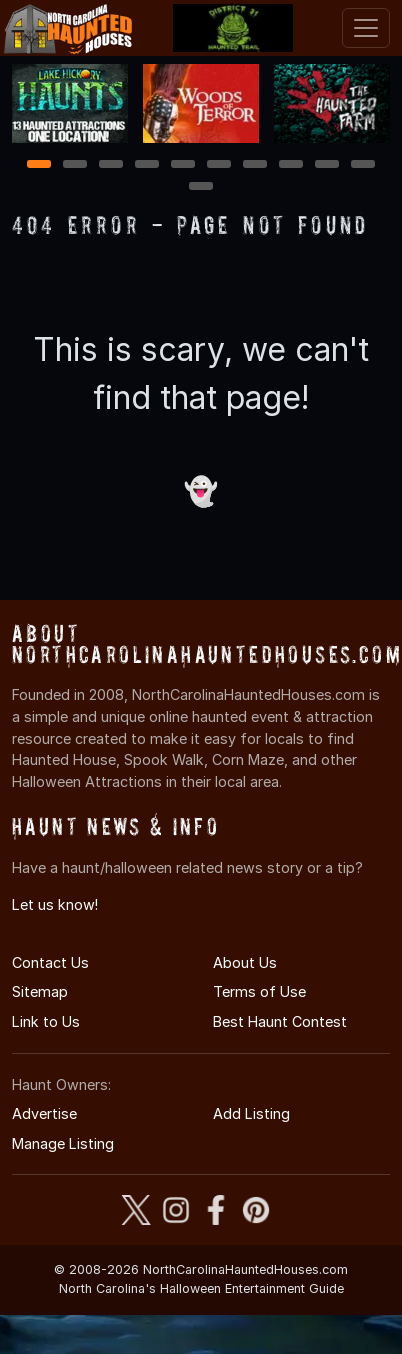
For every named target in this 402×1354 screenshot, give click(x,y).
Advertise (44, 1113)
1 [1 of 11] (39, 165)
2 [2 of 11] (75, 165)
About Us (245, 962)
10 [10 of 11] (364, 165)
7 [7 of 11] (255, 165)
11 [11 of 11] (201, 187)
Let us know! (55, 904)
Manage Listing (63, 1143)
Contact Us (50, 962)
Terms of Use (259, 991)
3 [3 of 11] (111, 165)
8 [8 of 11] (291, 165)
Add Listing (251, 1113)
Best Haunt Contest (280, 1021)
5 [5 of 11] (183, 165)
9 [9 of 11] (327, 165)
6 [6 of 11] (219, 165)
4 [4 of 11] (147, 165)
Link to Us (46, 1021)
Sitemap (40, 991)
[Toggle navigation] (366, 28)
